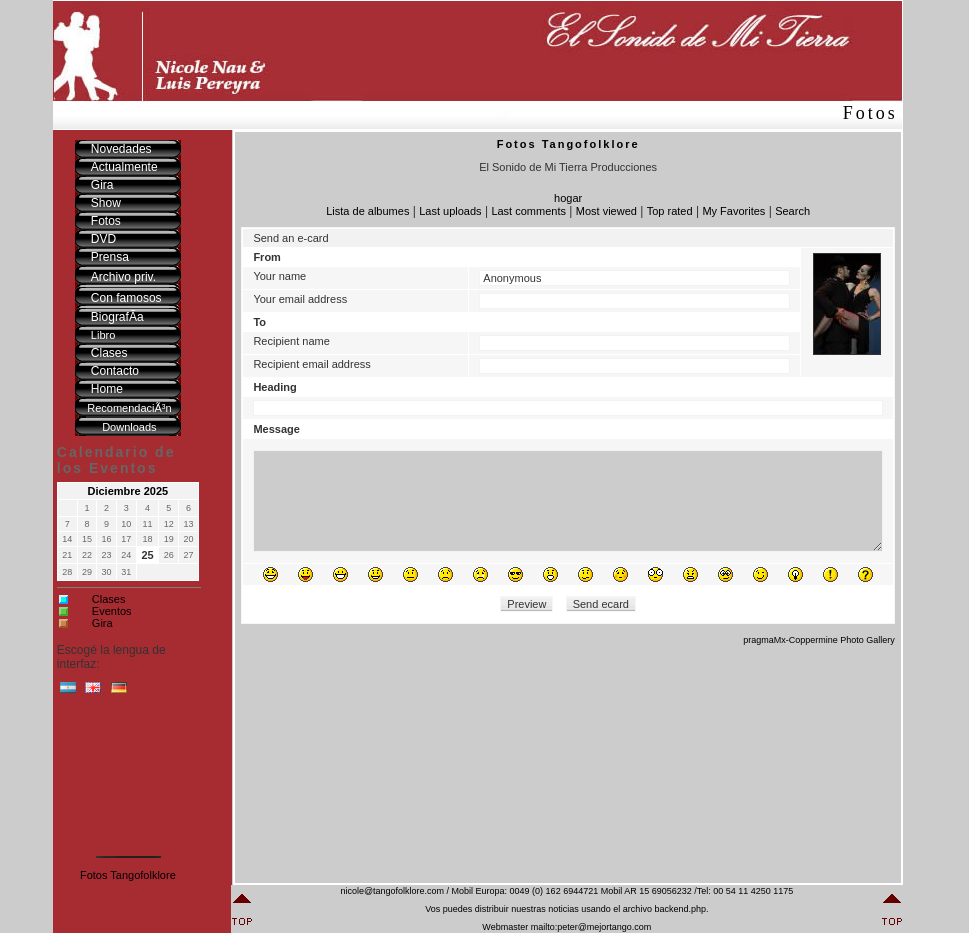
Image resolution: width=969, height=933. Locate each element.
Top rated (670, 211)
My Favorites (733, 211)
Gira (102, 623)
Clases (109, 599)
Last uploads (450, 211)
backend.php (680, 909)
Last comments (528, 211)
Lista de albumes (367, 211)
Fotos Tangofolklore (128, 875)
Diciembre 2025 (128, 491)
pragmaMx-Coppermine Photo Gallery (819, 640)
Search (792, 211)
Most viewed (606, 211)
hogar (568, 198)
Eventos (112, 611)
